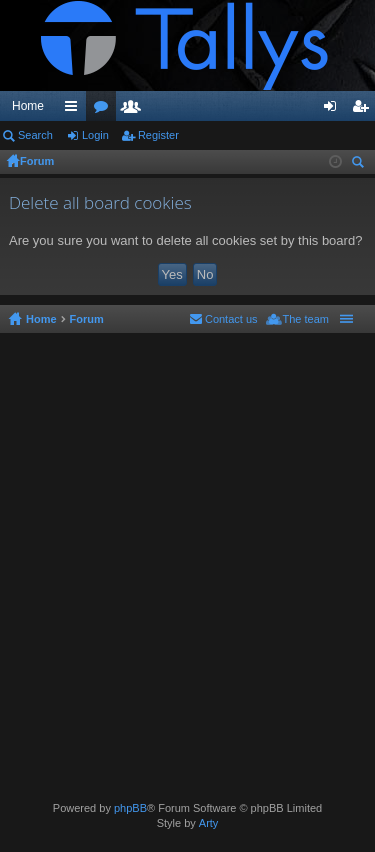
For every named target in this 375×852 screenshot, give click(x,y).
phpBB (130, 808)
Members (135, 110)
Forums (105, 110)
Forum (37, 161)
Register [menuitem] (364, 110)
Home (28, 106)
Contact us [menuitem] (231, 319)
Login (95, 135)
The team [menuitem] (306, 319)
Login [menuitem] (334, 110)
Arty (209, 823)
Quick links (75, 110)
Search (35, 135)
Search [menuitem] (360, 164)
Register (158, 135)
